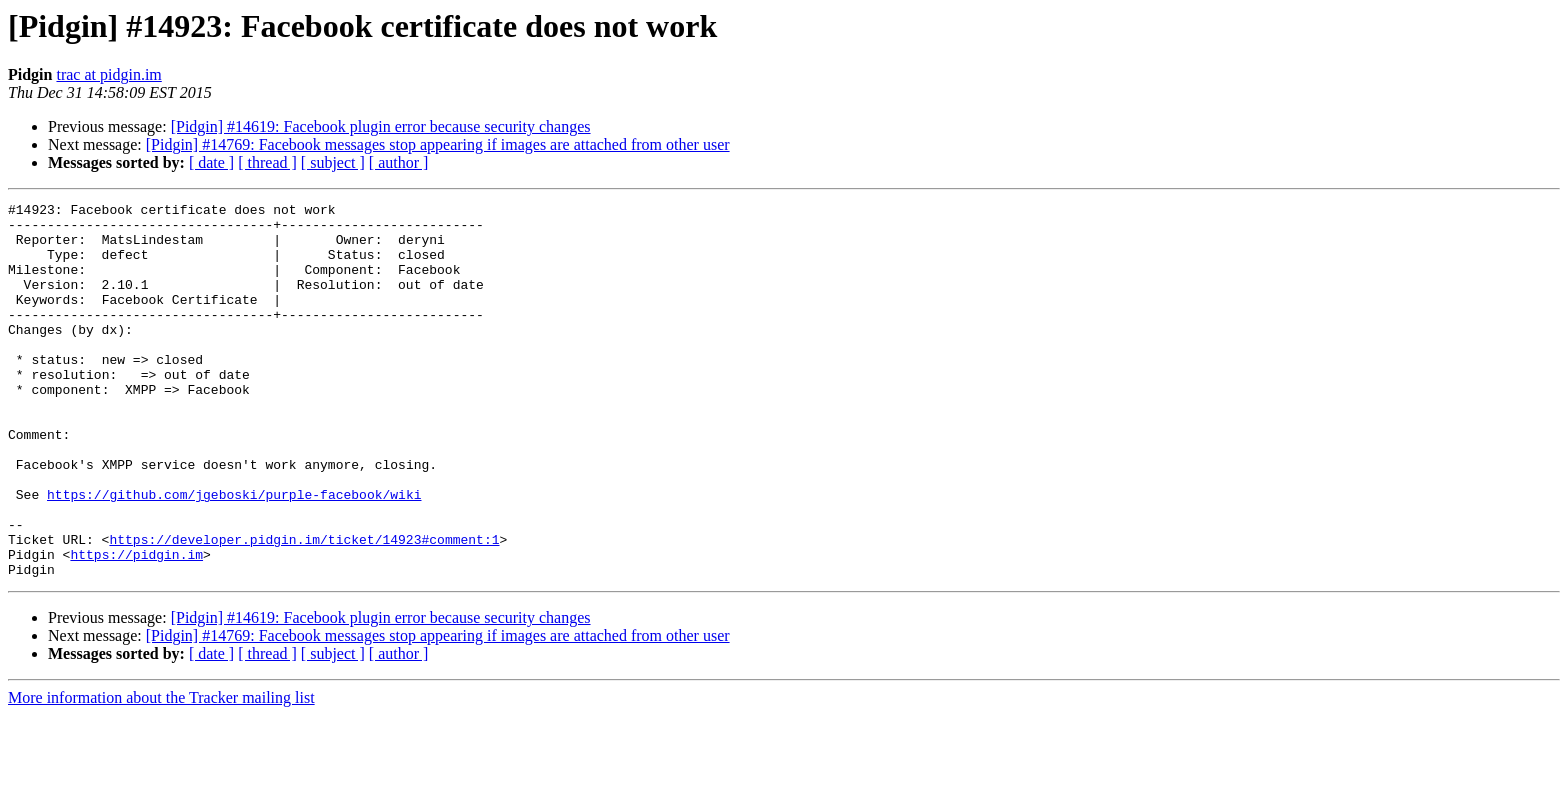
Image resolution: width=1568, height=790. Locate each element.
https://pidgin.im (136, 626)
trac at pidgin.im (108, 74)
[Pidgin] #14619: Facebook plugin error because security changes (381, 126)
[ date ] (211, 162)
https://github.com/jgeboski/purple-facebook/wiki (234, 554)
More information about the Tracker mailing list (161, 772)
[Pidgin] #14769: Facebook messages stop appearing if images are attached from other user (438, 144)
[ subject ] (333, 162)
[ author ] (399, 162)
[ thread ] (267, 162)
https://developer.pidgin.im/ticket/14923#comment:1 (304, 608)
